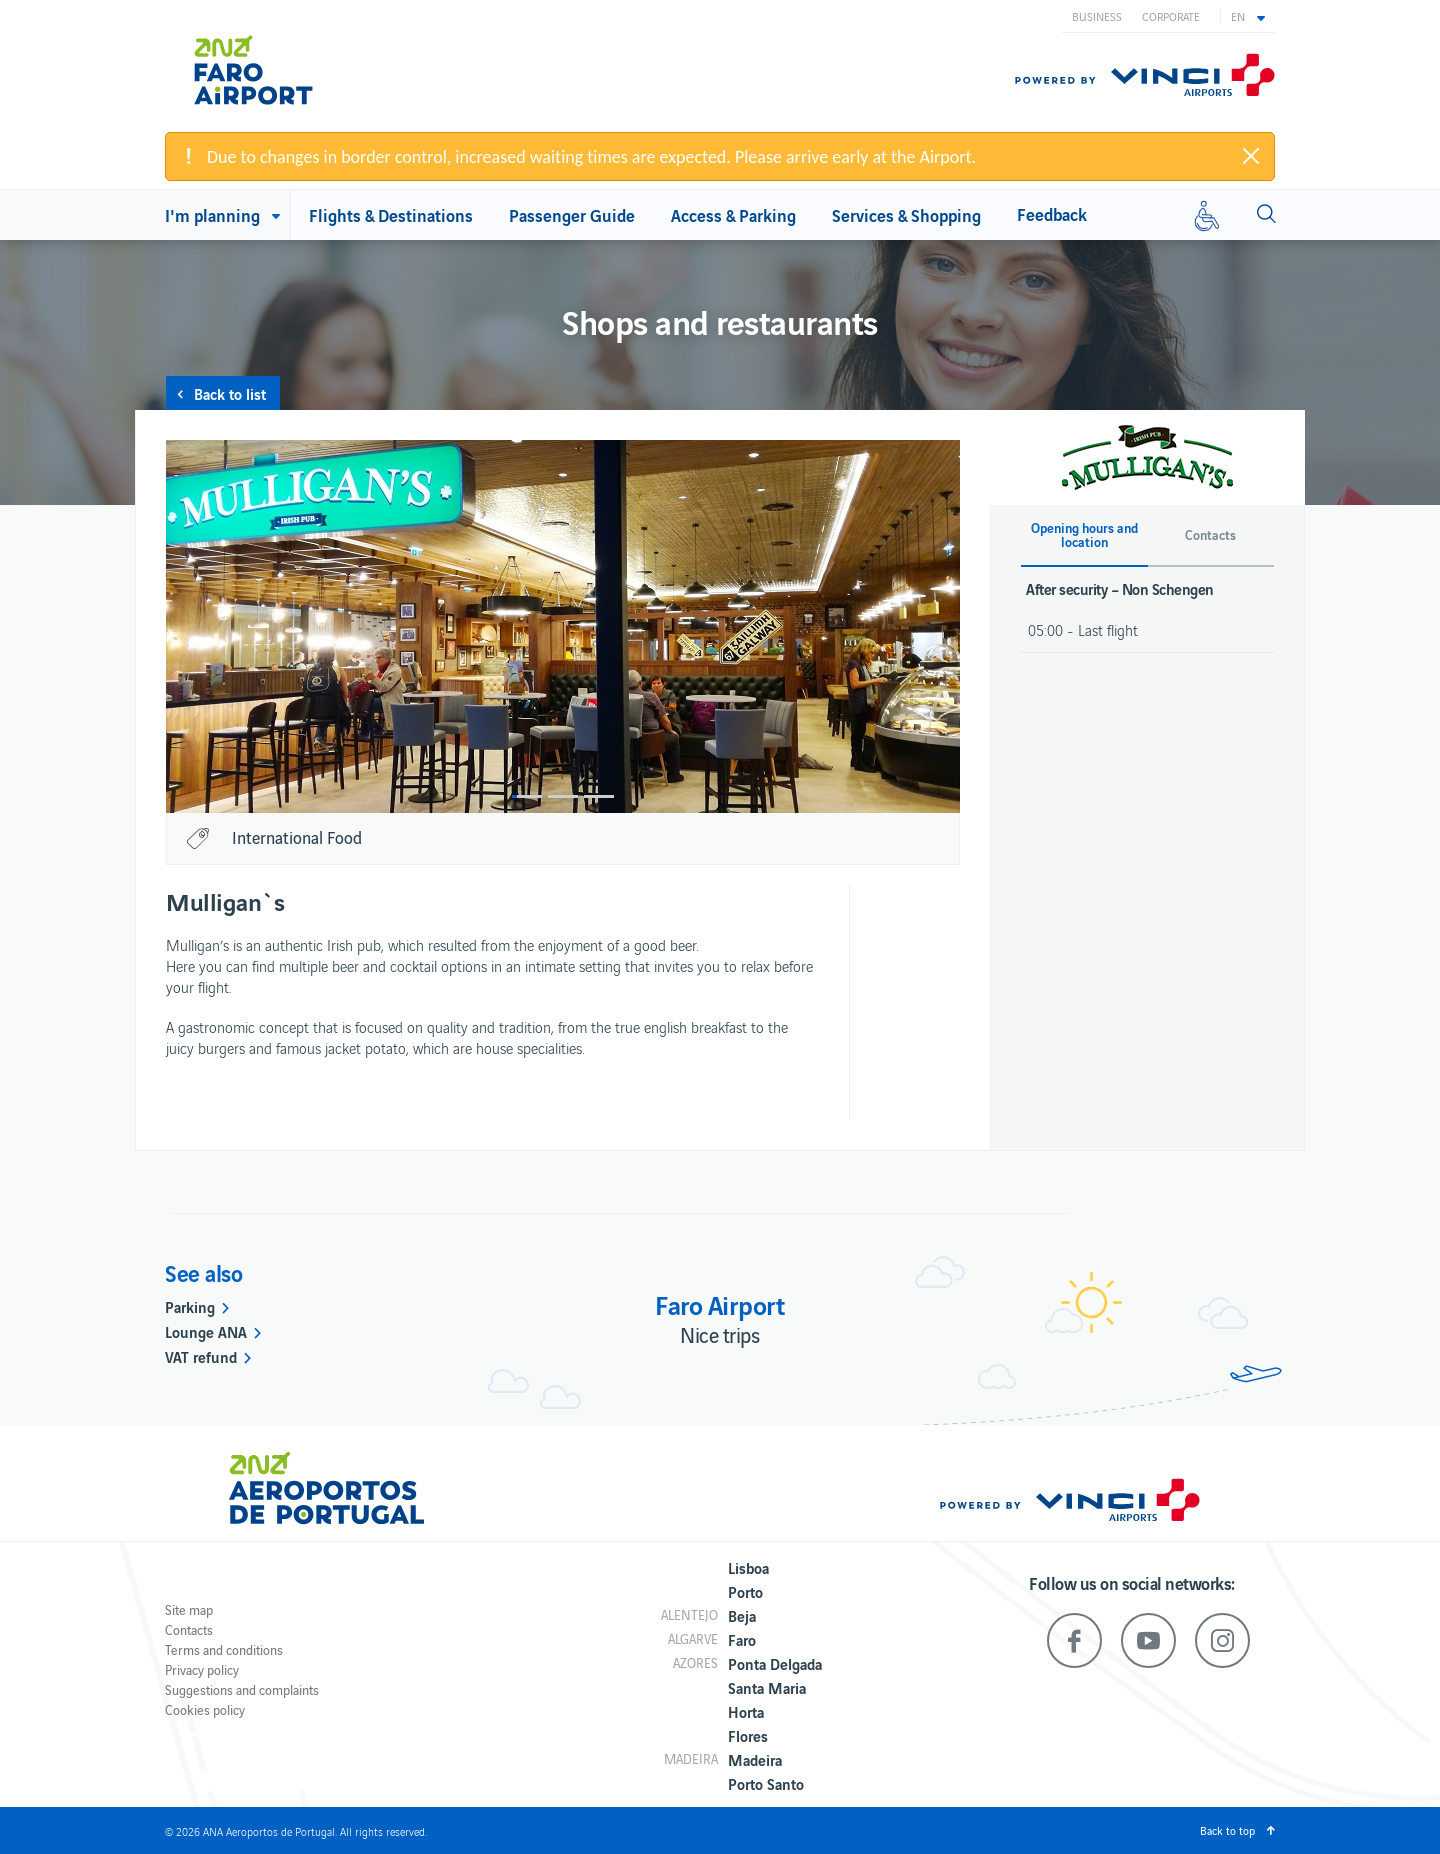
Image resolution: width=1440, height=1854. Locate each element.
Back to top (1227, 1830)
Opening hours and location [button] (1084, 535)
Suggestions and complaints (242, 1689)
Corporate (1171, 16)
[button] (1248, 16)
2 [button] (563, 796)
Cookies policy (205, 1709)
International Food (297, 837)
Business (1097, 16)
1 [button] (527, 796)
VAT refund (201, 1356)
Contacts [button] (1210, 535)
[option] (563, 626)
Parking (190, 1306)
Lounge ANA (206, 1331)
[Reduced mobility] (1207, 215)
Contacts (189, 1629)
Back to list (230, 393)
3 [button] (599, 796)
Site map (189, 1609)
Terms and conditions (224, 1649)
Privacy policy (202, 1669)
